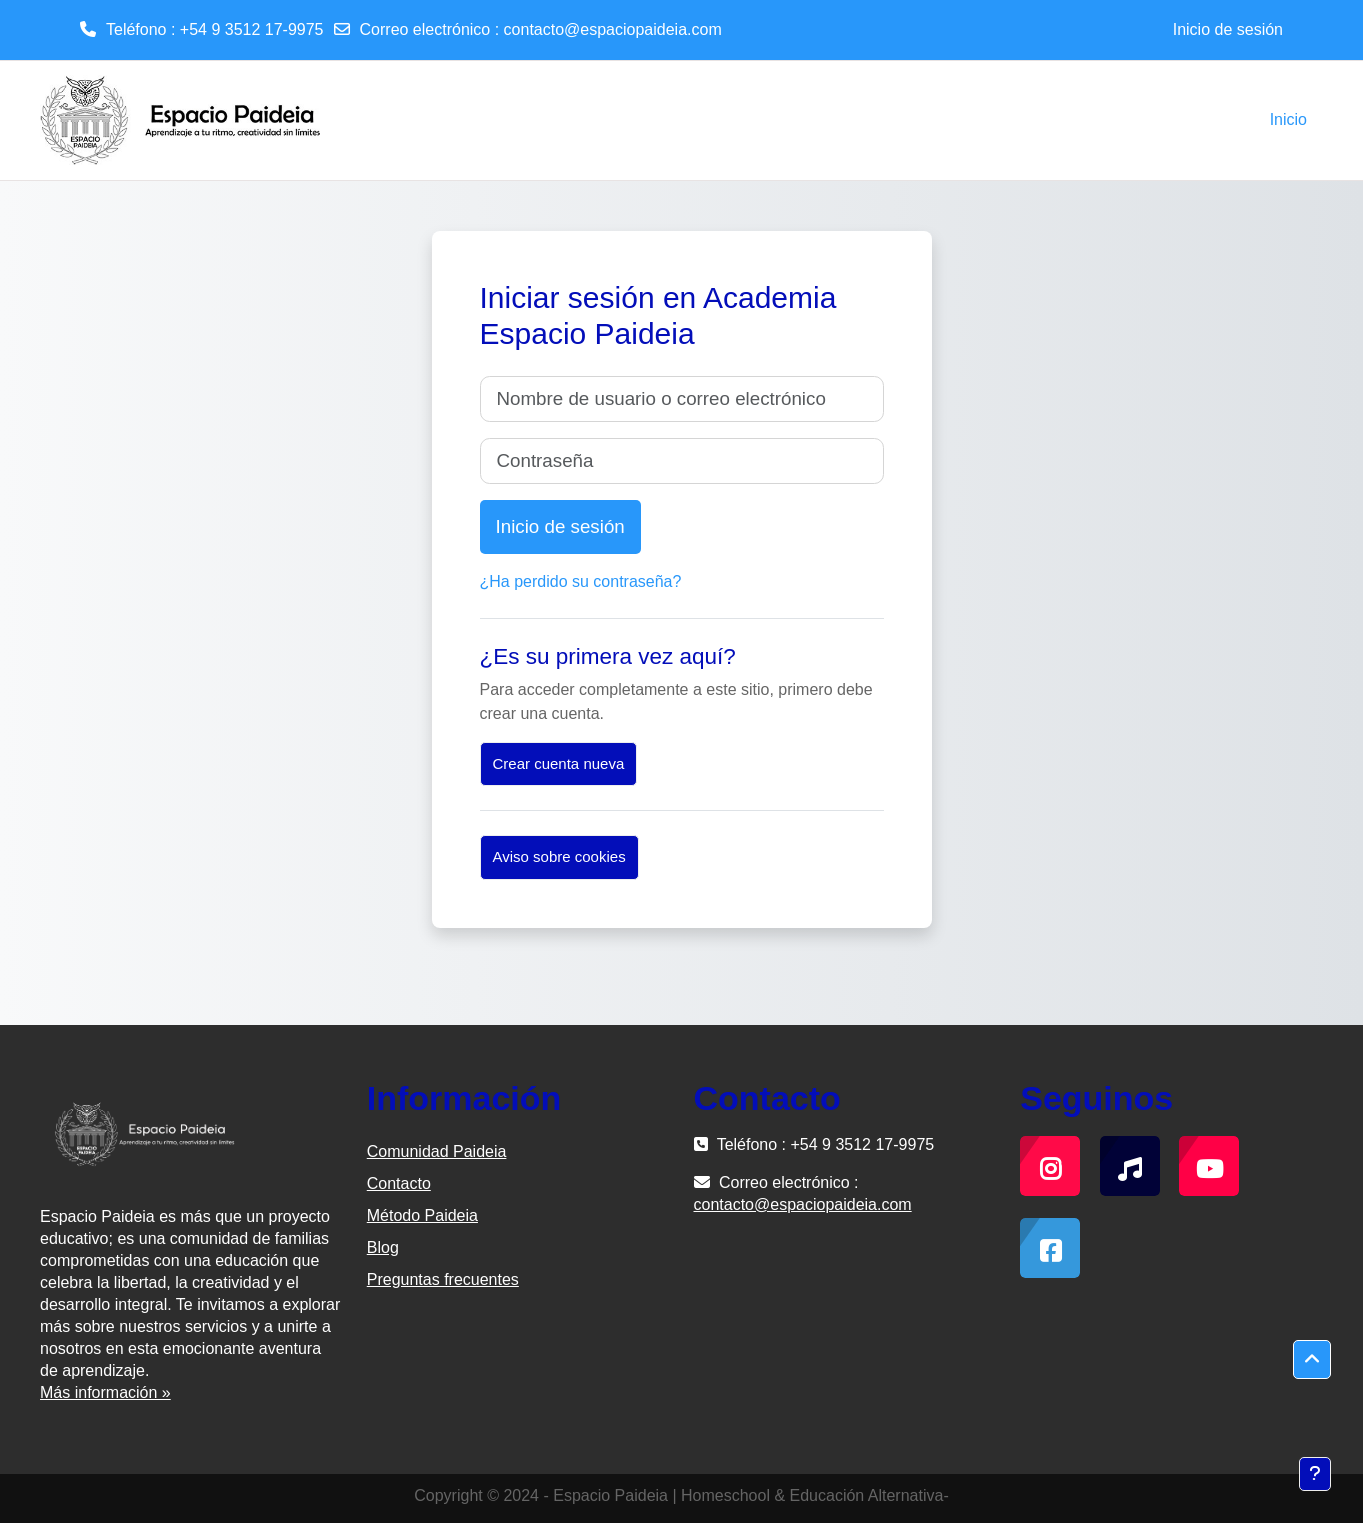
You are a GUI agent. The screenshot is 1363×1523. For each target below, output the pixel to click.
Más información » (105, 1392)
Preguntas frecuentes (443, 1279)
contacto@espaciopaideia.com (613, 29)
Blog (383, 1247)
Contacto (399, 1183)
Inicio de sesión (1228, 29)
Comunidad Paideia (437, 1151)
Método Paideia (422, 1215)
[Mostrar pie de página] (1315, 1474)
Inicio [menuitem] (1288, 119)
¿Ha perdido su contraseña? (581, 581)
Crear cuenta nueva (559, 763)
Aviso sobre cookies (559, 856)
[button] (1312, 1360)
